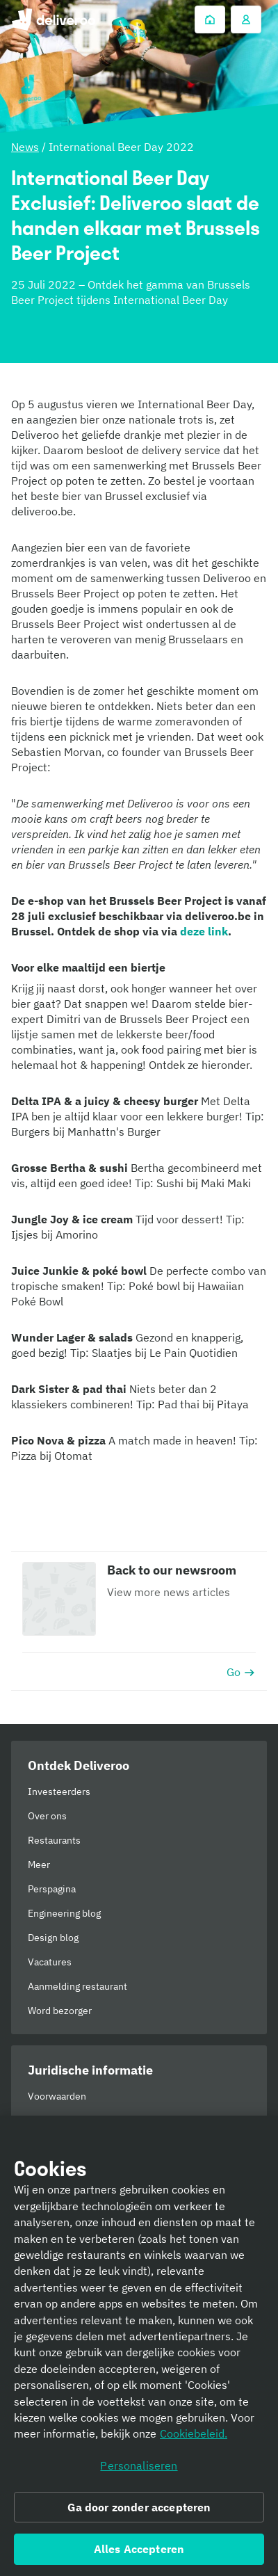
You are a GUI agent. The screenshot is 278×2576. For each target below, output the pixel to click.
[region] (139, 2346)
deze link (204, 931)
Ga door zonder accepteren (139, 2507)
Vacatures (50, 1962)
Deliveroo (53, 19)
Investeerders (59, 1791)
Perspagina (52, 1889)
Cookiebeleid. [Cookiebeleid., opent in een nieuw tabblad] (193, 2433)
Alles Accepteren (139, 2549)
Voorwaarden (57, 2096)
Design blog (53, 1937)
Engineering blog (64, 1913)
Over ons (47, 1816)
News (25, 147)
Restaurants (54, 1840)
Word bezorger (60, 2010)
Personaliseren (138, 2465)
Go (241, 1672)
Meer (39, 1864)
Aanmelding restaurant (77, 1986)
